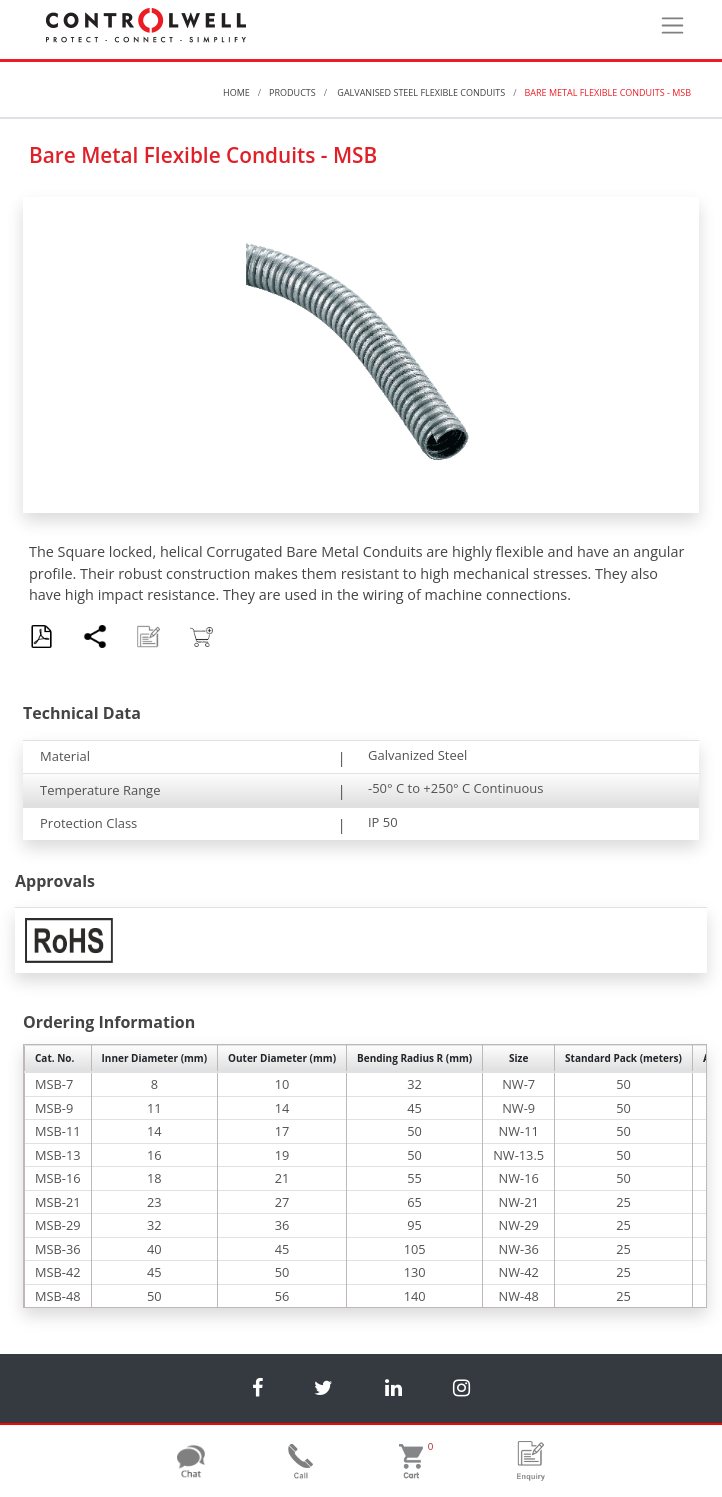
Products (292, 92)
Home (236, 92)
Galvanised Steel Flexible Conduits (420, 92)
